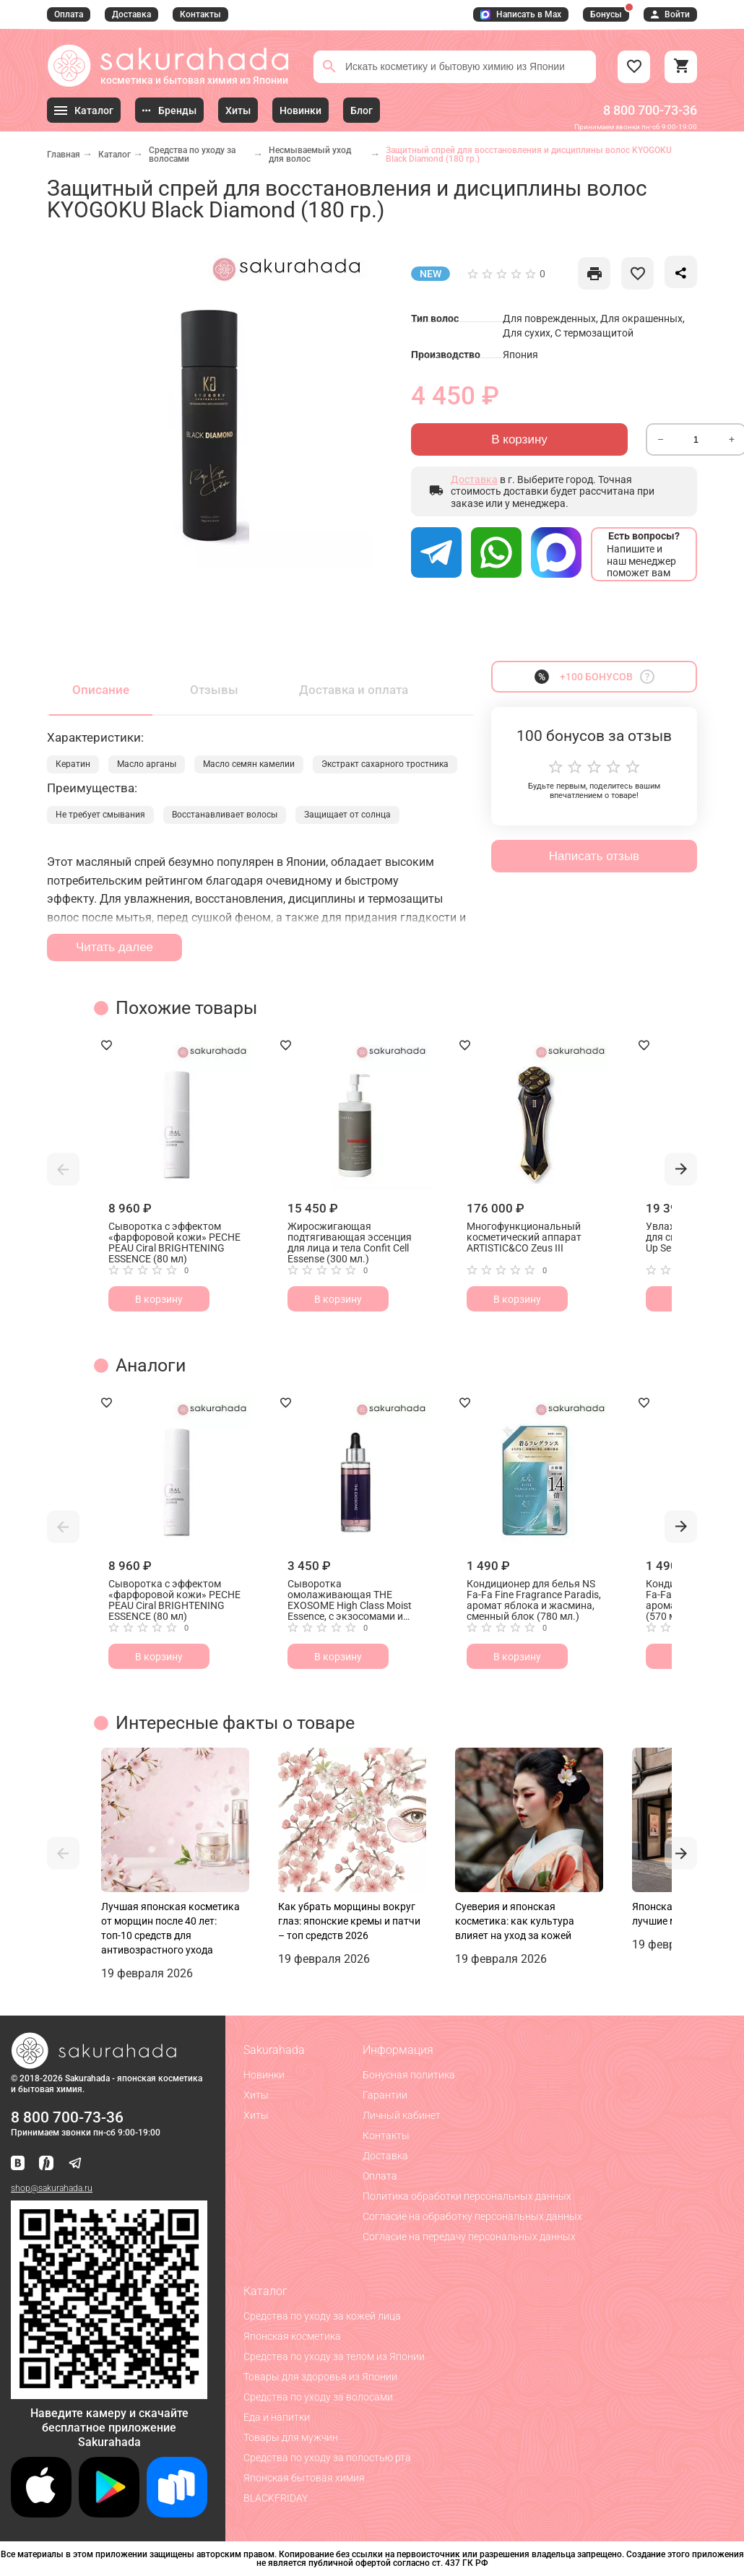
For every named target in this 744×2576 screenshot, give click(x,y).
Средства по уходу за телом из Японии (334, 2356)
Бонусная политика (409, 2075)
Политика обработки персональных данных (467, 2196)
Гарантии (385, 2095)
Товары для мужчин (290, 2437)
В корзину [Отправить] (519, 439)
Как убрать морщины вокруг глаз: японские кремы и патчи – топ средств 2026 (349, 1921)
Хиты (256, 2095)
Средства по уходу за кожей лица (322, 2316)
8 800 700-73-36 (650, 110)
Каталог (114, 154)
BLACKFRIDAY (275, 2498)
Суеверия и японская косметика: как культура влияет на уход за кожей (514, 1921)
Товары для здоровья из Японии (320, 2376)
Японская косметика (292, 2336)
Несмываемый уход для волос (310, 154)
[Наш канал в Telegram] (75, 2164)
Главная (63, 154)
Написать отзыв (594, 856)
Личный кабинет (402, 2115)
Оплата (68, 14)
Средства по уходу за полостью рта (327, 2457)
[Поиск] (329, 66)
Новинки (264, 2075)
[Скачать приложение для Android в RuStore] (109, 2393)
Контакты (200, 14)
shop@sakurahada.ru (51, 2188)
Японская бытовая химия (304, 2478)
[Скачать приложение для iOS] (41, 2513)
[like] (594, 273)
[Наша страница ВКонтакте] (18, 2164)
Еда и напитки (276, 2417)
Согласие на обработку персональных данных (472, 2216)
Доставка (131, 14)
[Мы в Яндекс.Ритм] (46, 2164)
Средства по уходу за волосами (192, 154)
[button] (63, 1169)
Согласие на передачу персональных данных (469, 2236)
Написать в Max (520, 14)
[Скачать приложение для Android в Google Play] (109, 2513)
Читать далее (114, 947)
